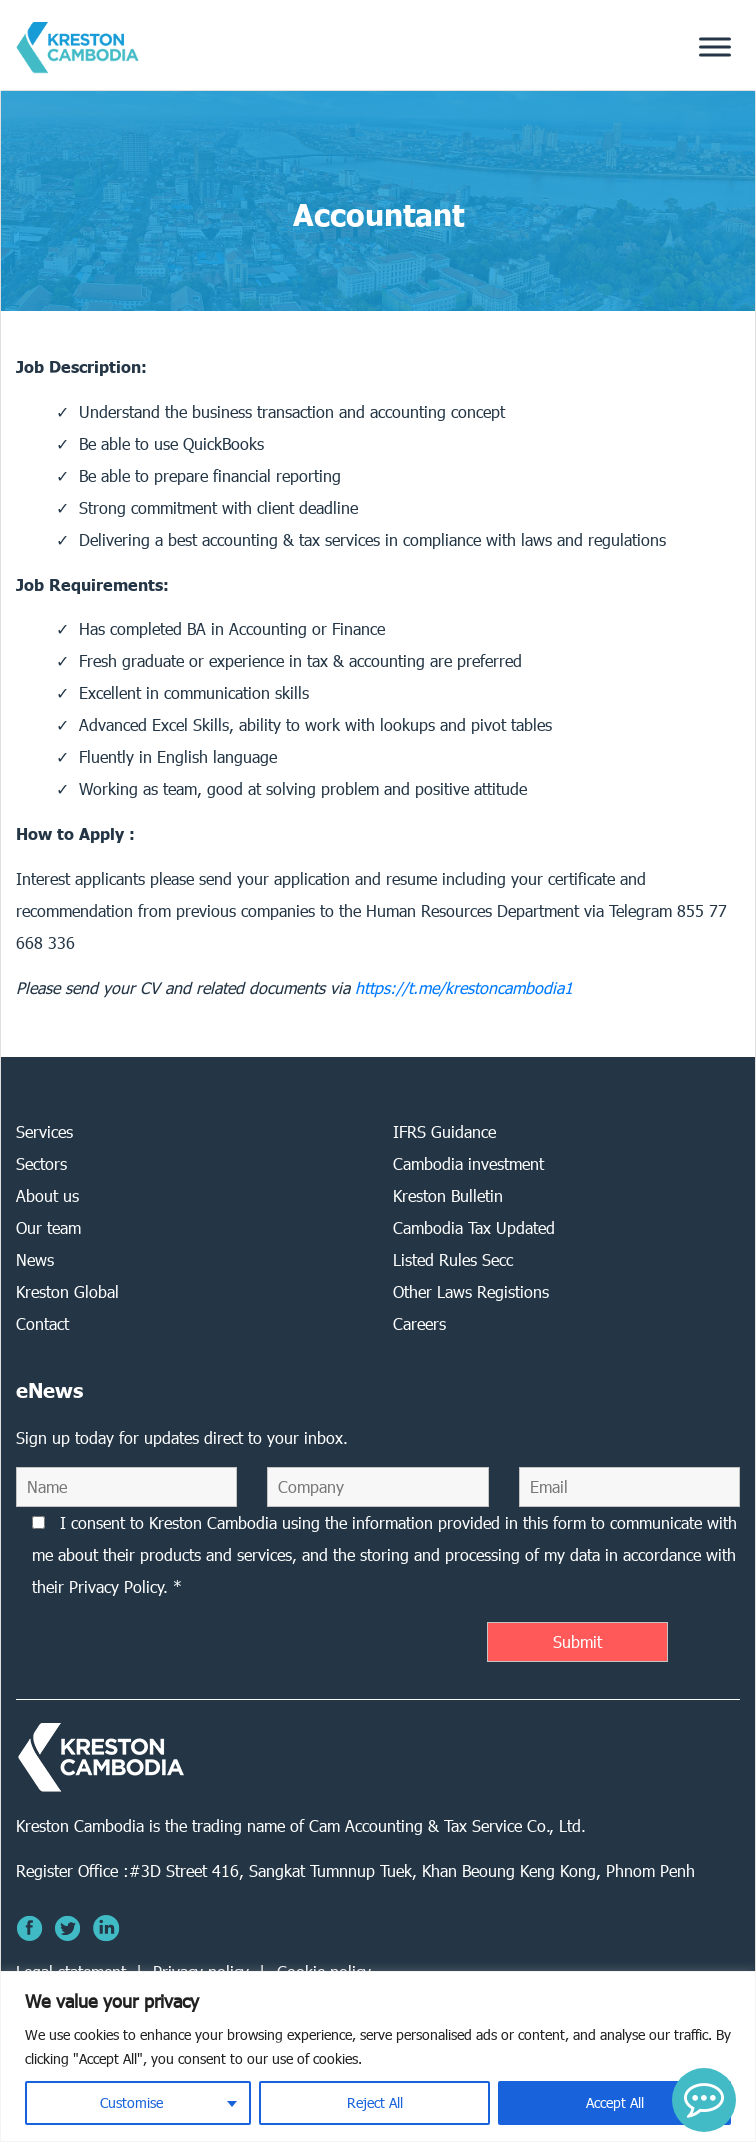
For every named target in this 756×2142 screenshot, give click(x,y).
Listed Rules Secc (453, 1259)
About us (47, 1195)
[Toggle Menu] (715, 47)
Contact (42, 1323)
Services (44, 1131)
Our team (48, 1227)
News (35, 1259)
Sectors (41, 1163)
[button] (704, 2100)
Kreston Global (67, 1291)
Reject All (375, 2102)
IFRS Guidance (444, 1131)
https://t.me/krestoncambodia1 (464, 987)
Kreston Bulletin (448, 1195)
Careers (419, 1323)
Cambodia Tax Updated (474, 1227)
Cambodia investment (468, 1163)
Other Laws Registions (471, 1291)
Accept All (615, 2102)
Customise (131, 2102)
